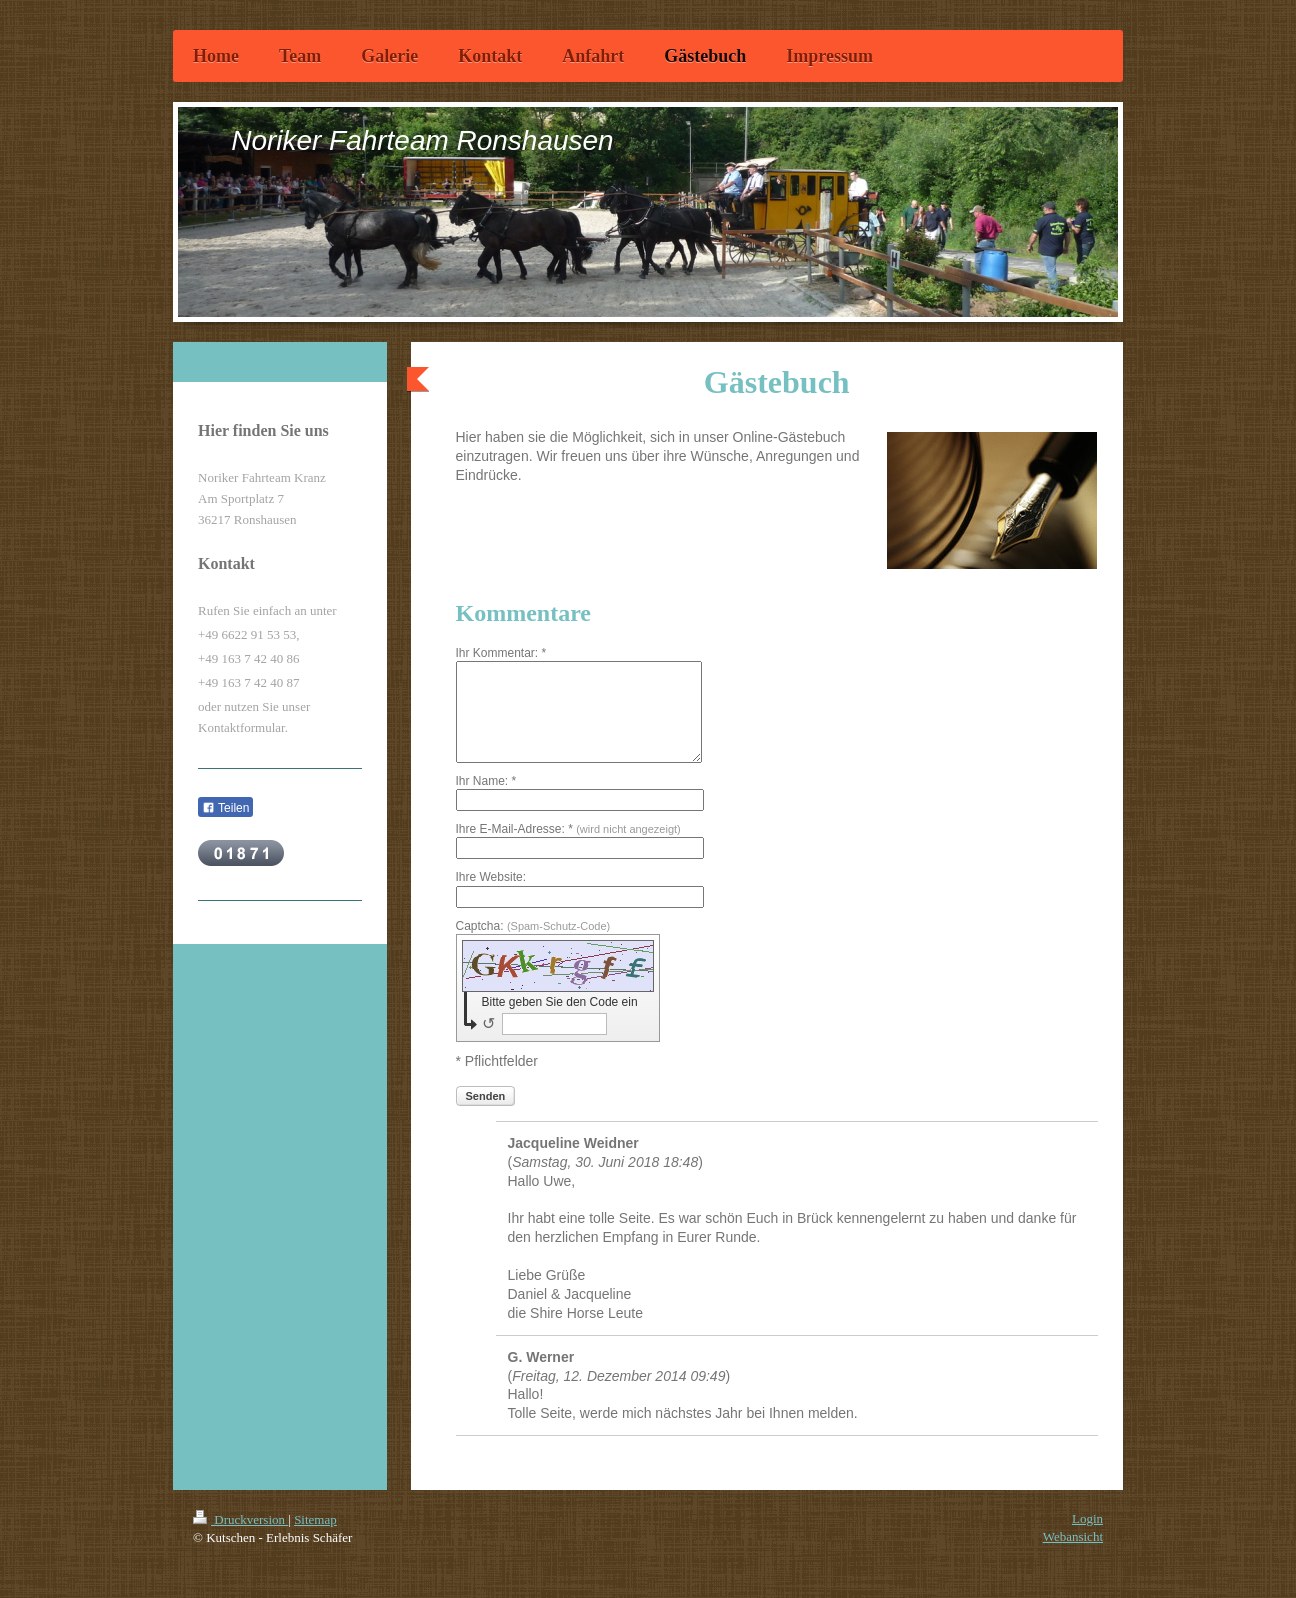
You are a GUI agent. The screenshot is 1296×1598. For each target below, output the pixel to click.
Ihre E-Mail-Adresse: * (568, 829)
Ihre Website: (491, 877)
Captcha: (533, 926)
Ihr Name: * (486, 781)
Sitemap (315, 1519)
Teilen (225, 808)
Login (1087, 1518)
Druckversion (240, 1519)
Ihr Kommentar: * (501, 653)
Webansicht (1073, 1536)
